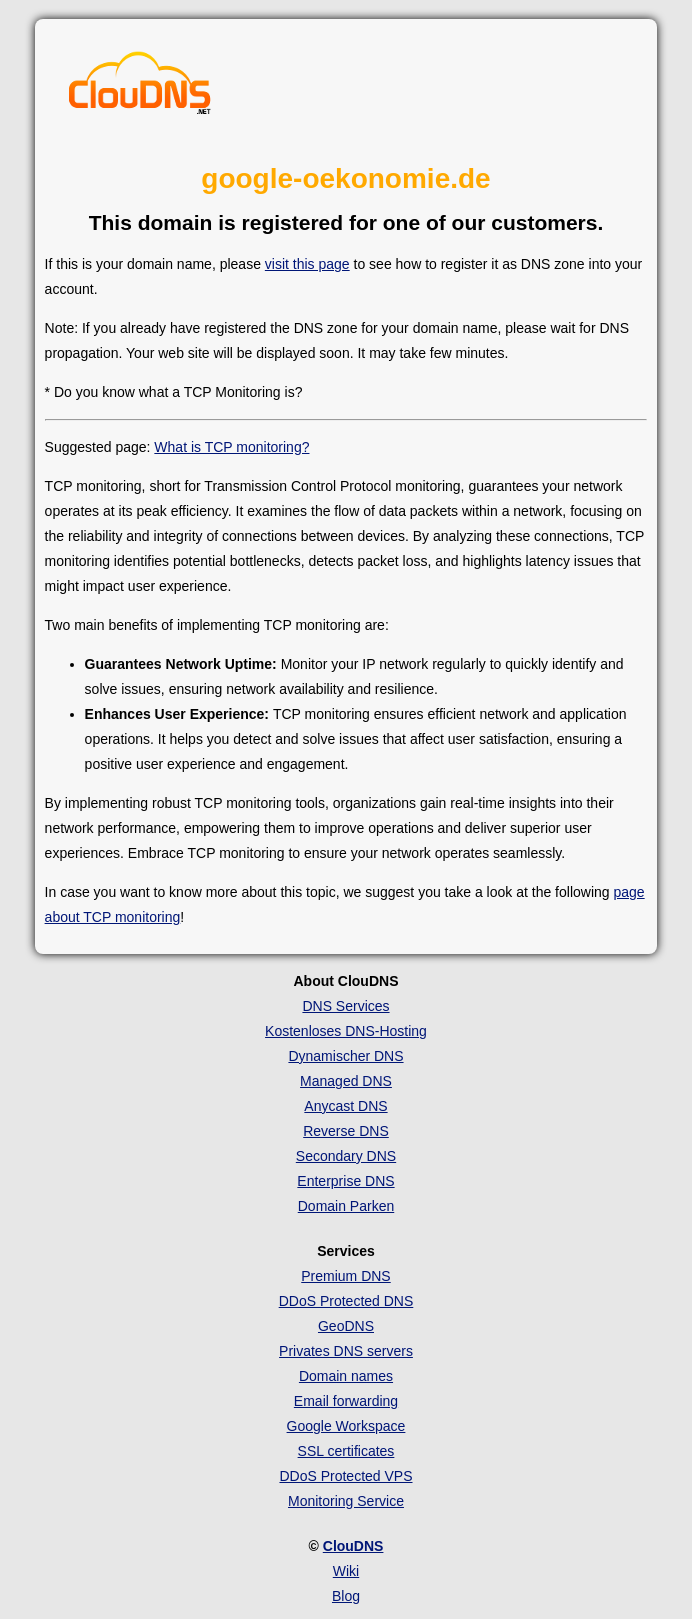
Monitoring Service (346, 1501)
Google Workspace (346, 1426)
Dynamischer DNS (345, 1056)
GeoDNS (346, 1326)
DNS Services (345, 1006)
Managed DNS (346, 1081)
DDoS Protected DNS (346, 1301)
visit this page (307, 264)
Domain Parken (346, 1206)
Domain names (346, 1376)
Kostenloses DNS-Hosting (346, 1031)
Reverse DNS (346, 1131)
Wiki (346, 1571)
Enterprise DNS (345, 1181)
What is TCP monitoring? (231, 447)
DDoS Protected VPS (345, 1476)
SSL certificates (346, 1451)
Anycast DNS (345, 1106)
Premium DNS (345, 1276)
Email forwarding (346, 1401)
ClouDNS (353, 1546)
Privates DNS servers (346, 1351)
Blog (346, 1596)
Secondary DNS (346, 1156)
